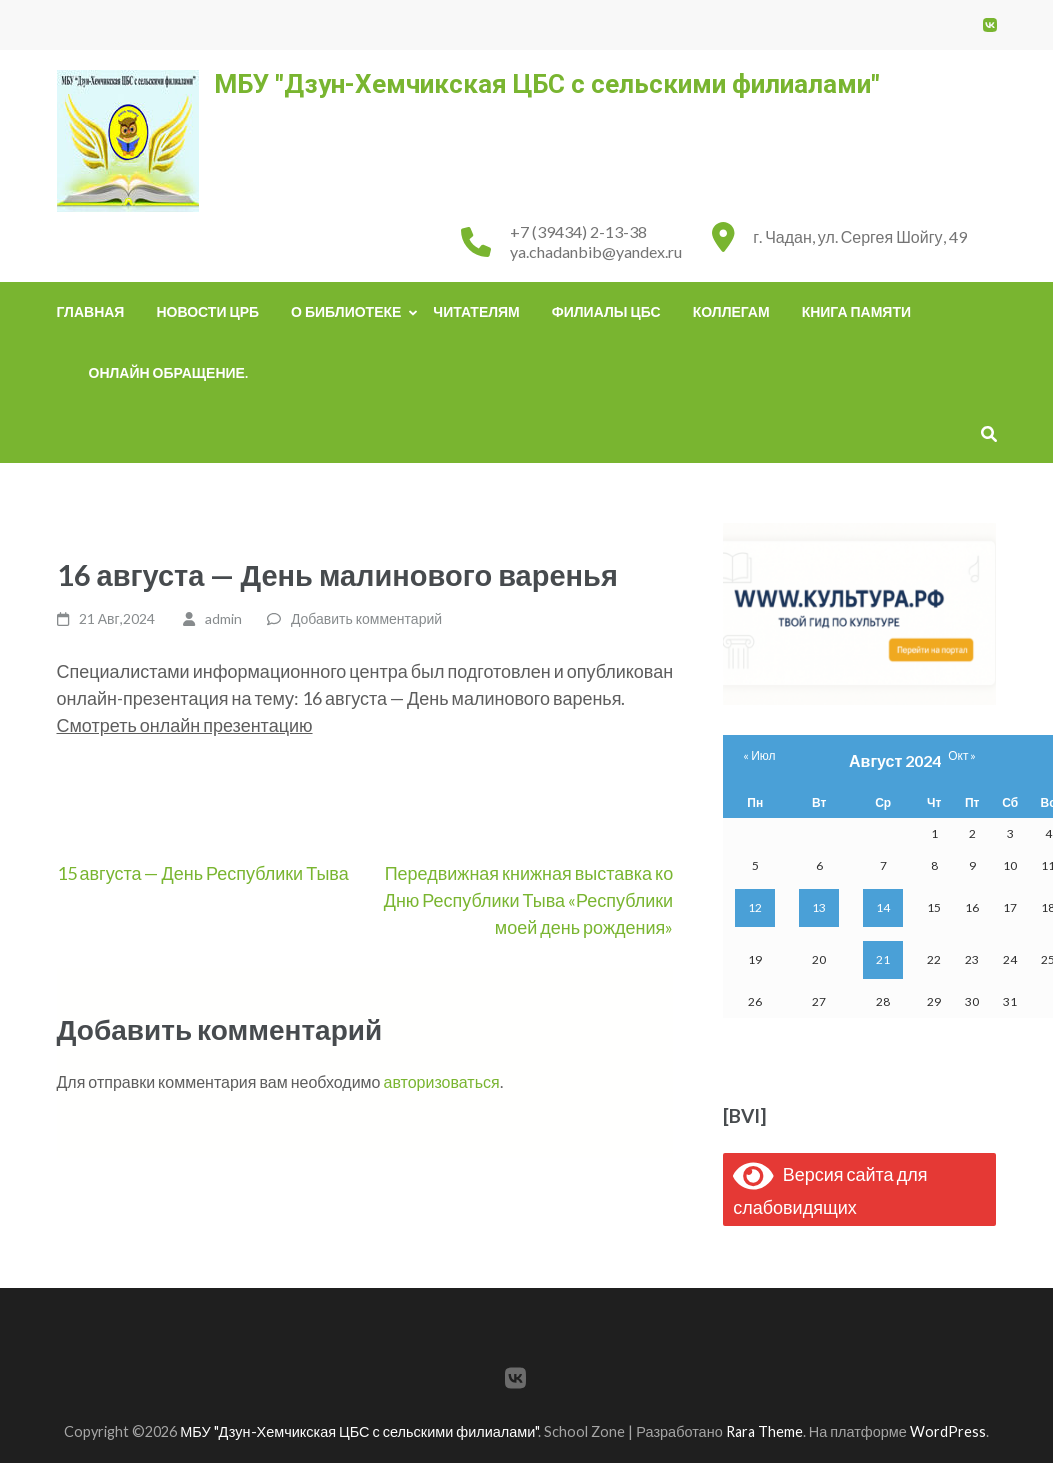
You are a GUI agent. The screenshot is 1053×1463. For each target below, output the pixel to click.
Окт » (962, 755)
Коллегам (731, 311)
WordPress (948, 1431)
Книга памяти (856, 311)
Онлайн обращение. (168, 372)
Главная (91, 311)
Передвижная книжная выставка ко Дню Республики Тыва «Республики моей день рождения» (528, 900)
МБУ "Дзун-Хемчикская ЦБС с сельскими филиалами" (547, 84)
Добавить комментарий (366, 618)
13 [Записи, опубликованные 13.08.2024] (819, 907)
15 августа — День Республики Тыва (203, 873)
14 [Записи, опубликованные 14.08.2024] (883, 907)
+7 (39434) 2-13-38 (578, 231)
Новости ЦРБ (207, 311)
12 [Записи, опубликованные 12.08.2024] (755, 907)
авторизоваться (442, 1081)
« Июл (759, 755)
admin (223, 618)
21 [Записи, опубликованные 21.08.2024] (883, 959)
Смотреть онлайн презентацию (185, 725)
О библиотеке (346, 311)
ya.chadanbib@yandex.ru (596, 251)
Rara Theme (764, 1431)
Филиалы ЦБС (606, 311)
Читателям (476, 311)
